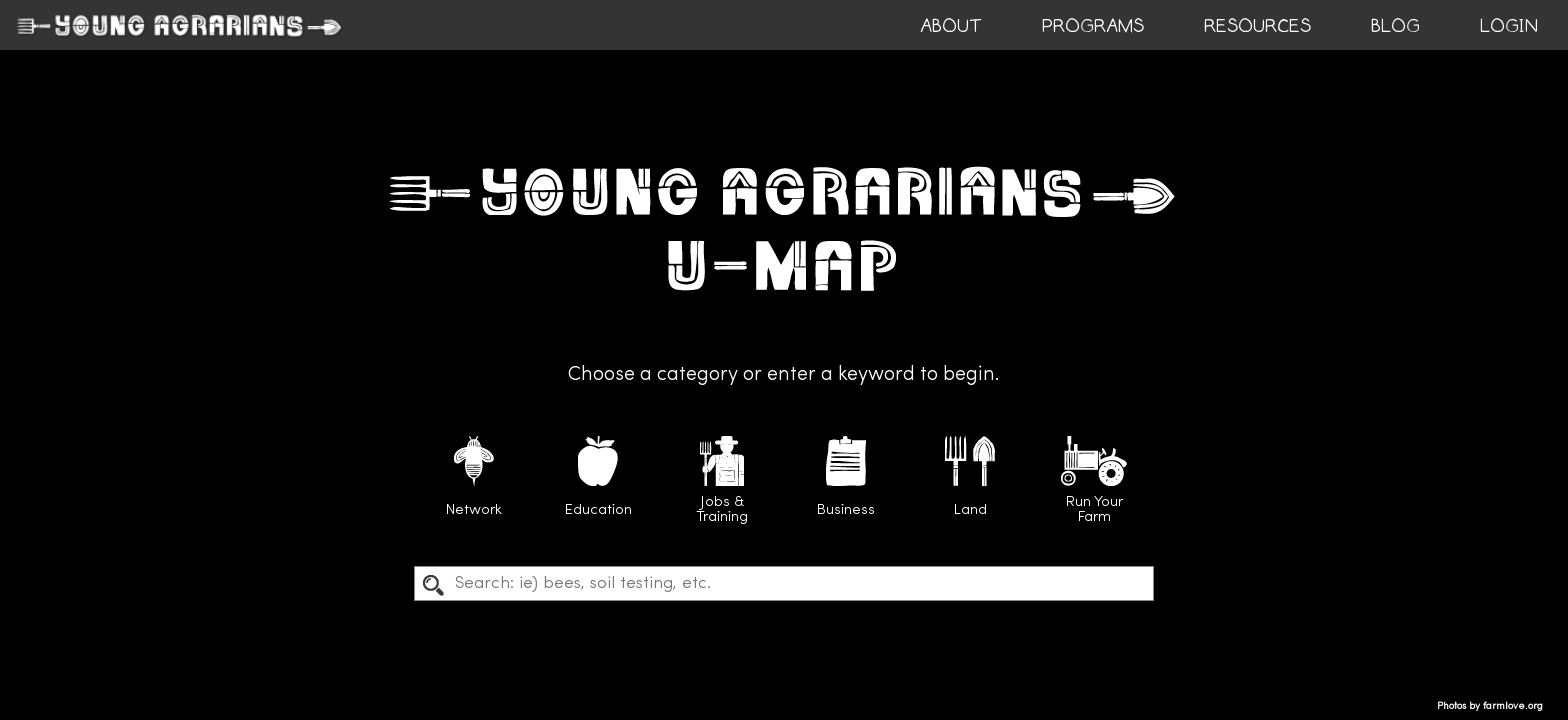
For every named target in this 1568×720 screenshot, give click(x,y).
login (1509, 26)
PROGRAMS (1093, 26)
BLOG (1395, 26)
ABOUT (951, 26)
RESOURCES (1257, 26)
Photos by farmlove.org (1490, 706)
